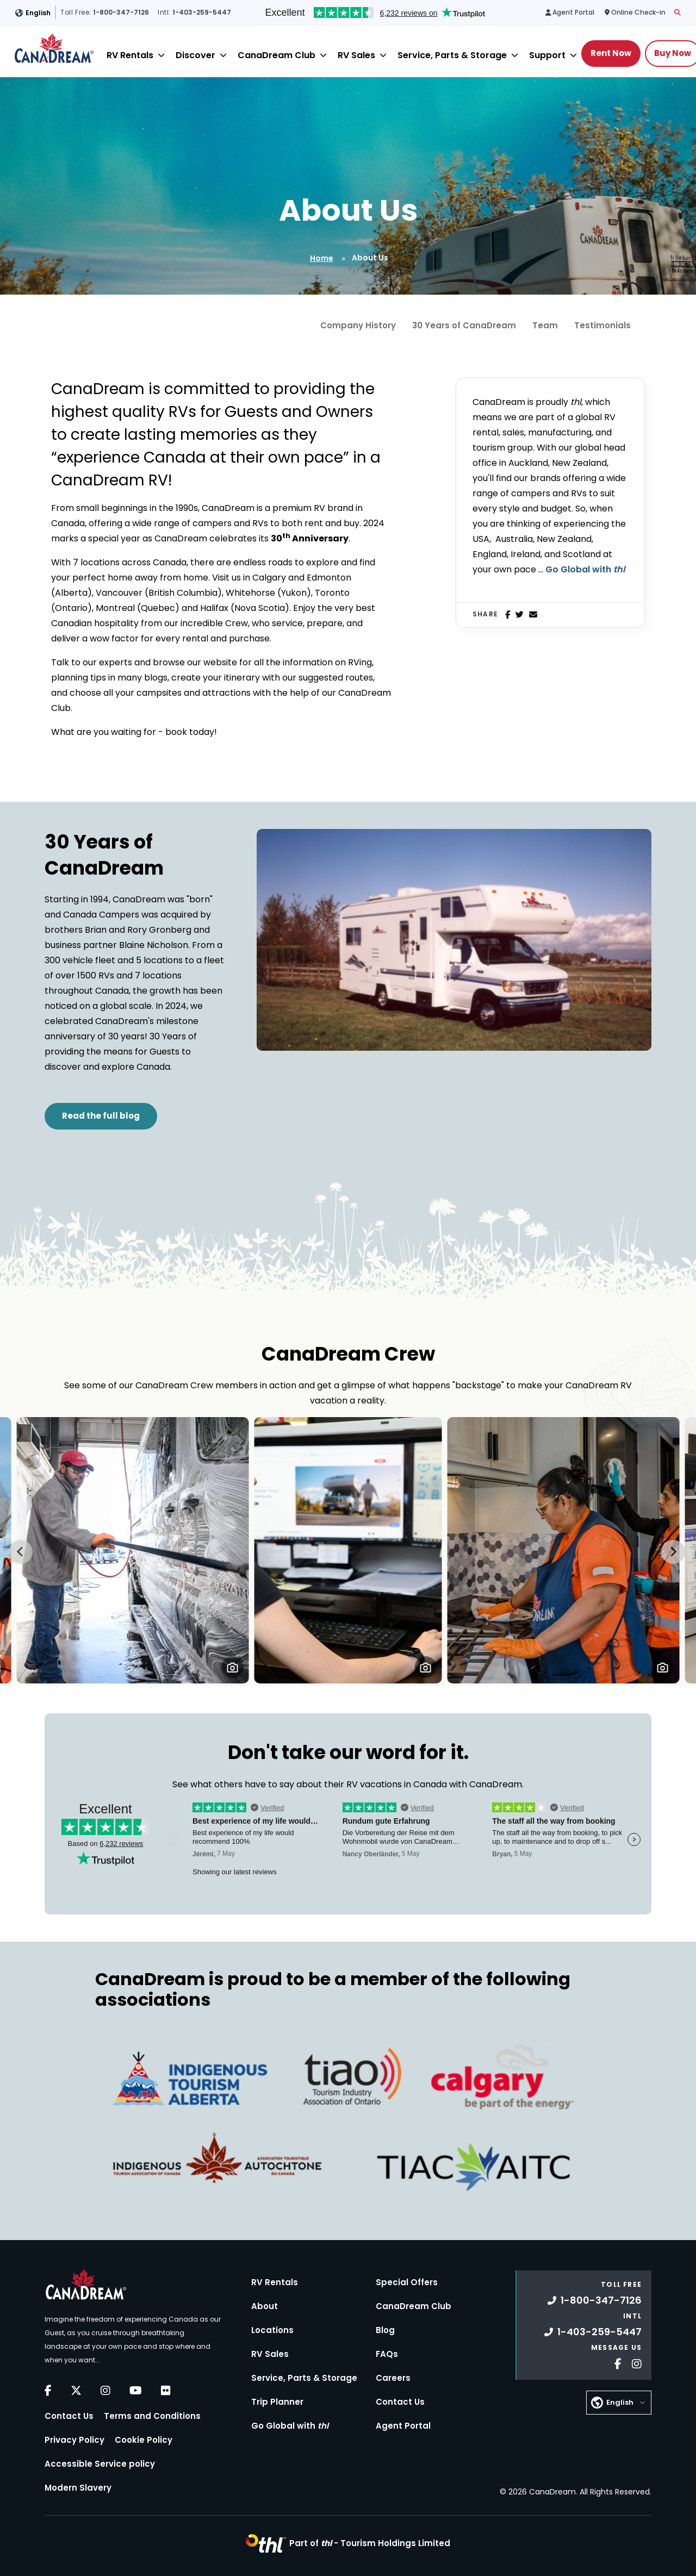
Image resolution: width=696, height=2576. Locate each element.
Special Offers (407, 2282)
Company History (358, 325)
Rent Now (611, 53)
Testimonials (602, 325)
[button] (232, 1667)
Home (321, 258)
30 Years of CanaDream (464, 325)
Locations (272, 2330)
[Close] (161, 55)
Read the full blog (101, 1115)
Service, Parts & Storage (452, 55)
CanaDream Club (276, 55)
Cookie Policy (143, 2440)
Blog (385, 2330)
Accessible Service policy (100, 2463)
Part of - (369, 2543)
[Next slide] (673, 1552)
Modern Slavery (78, 2487)
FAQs (387, 2354)
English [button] (38, 12)
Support (547, 55)
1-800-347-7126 (595, 2300)
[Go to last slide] (21, 1552)
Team (545, 325)
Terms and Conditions (152, 2416)
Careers (393, 2378)
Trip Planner (277, 2401)
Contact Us (69, 2416)
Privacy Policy (74, 2440)
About (264, 2306)
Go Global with (585, 569)
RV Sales (356, 55)
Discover (195, 55)
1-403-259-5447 (593, 2331)
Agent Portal (403, 2425)
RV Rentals (130, 55)
